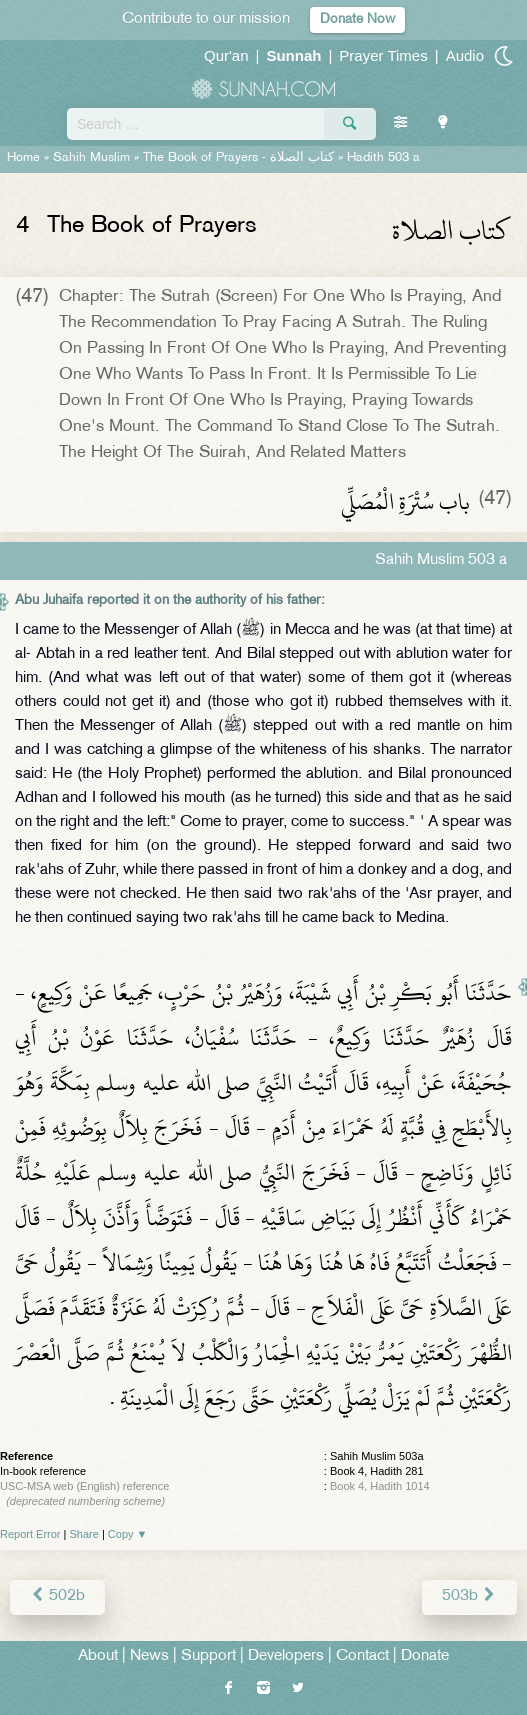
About (98, 1656)
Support (208, 1656)
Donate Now (357, 19)
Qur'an (226, 55)
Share (84, 1534)
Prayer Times (383, 55)
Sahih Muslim (91, 158)
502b (57, 1596)
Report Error (30, 1534)
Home (23, 158)
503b (469, 1596)
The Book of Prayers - (238, 158)
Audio (465, 55)
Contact (362, 1656)
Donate (425, 1656)
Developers (286, 1656)
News (149, 1656)
